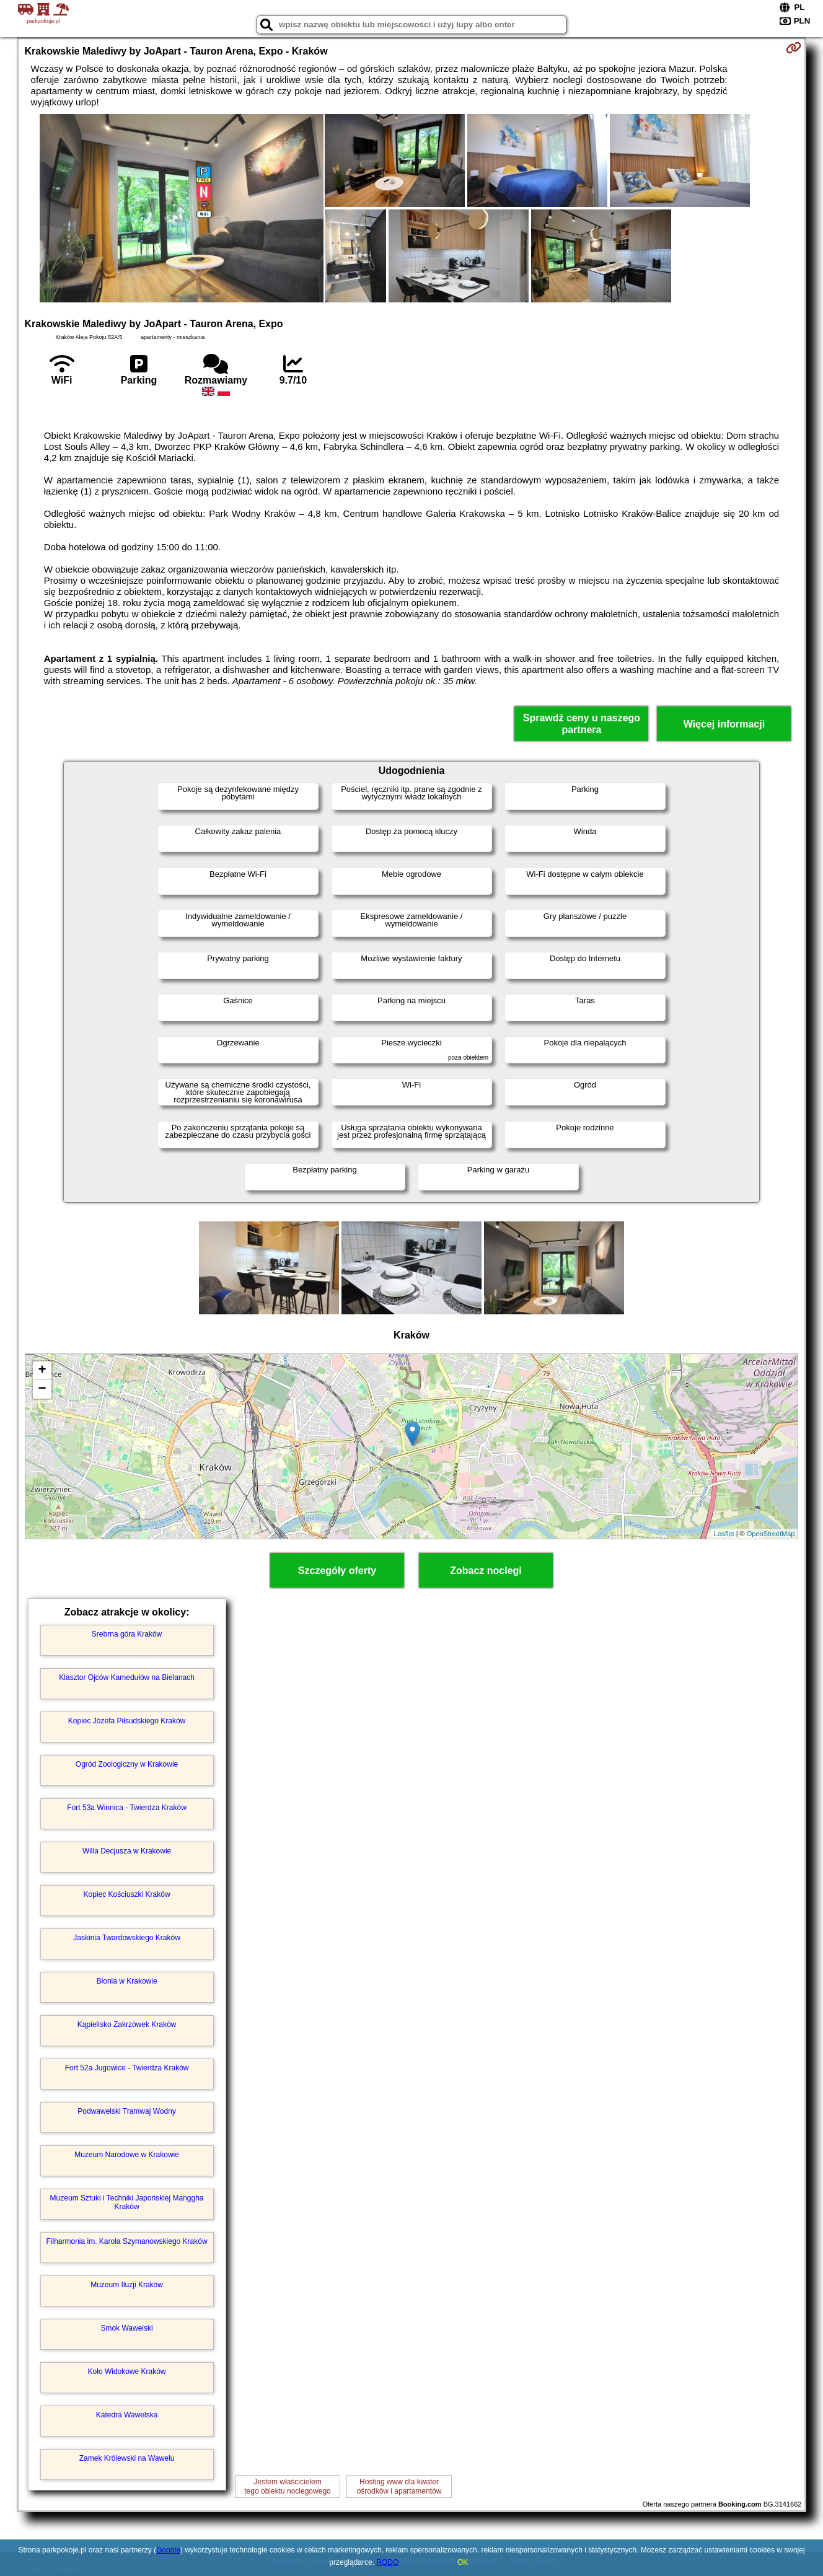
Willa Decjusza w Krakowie (126, 1851)
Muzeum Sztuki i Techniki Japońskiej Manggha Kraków (127, 2202)
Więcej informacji (724, 724)
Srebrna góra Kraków (127, 1634)
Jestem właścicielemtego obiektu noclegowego (287, 2486)
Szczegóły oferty (337, 1570)
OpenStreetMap (771, 1533)
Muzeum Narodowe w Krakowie (126, 2154)
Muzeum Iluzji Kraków (126, 2284)
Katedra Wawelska (127, 2415)
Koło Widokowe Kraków (127, 2371)
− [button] (42, 1389)
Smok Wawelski (126, 2328)
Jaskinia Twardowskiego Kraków (126, 1937)
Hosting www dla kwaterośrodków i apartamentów (399, 2486)
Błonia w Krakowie (127, 1981)
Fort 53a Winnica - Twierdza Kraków (127, 1807)
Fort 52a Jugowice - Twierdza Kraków (127, 2068)
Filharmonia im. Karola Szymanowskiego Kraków (127, 2241)
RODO (387, 2562)
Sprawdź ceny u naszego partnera (581, 724)
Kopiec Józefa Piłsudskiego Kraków (126, 1721)
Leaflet (724, 1533)
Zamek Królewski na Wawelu (127, 2458)
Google (168, 2550)
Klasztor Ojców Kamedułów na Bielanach (127, 1677)
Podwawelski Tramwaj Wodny (126, 2111)
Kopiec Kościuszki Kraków (127, 1894)
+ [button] (42, 1370)
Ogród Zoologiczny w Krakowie (127, 1764)
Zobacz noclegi (486, 1570)
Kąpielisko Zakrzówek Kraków (126, 2024)
